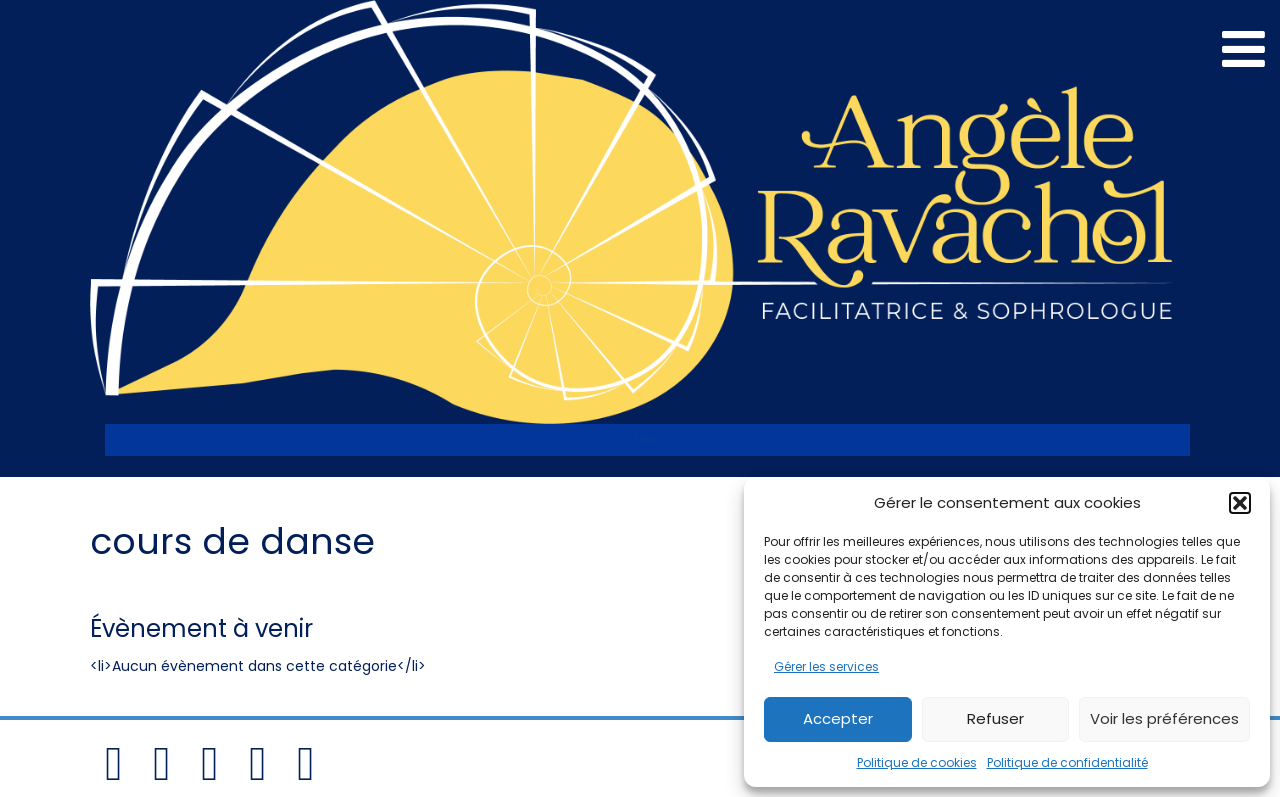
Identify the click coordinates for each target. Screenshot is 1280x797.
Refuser (995, 718)
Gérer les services (826, 666)
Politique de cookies (917, 762)
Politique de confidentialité (1067, 762)
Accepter (838, 718)
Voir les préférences (1164, 718)
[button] (1240, 503)
